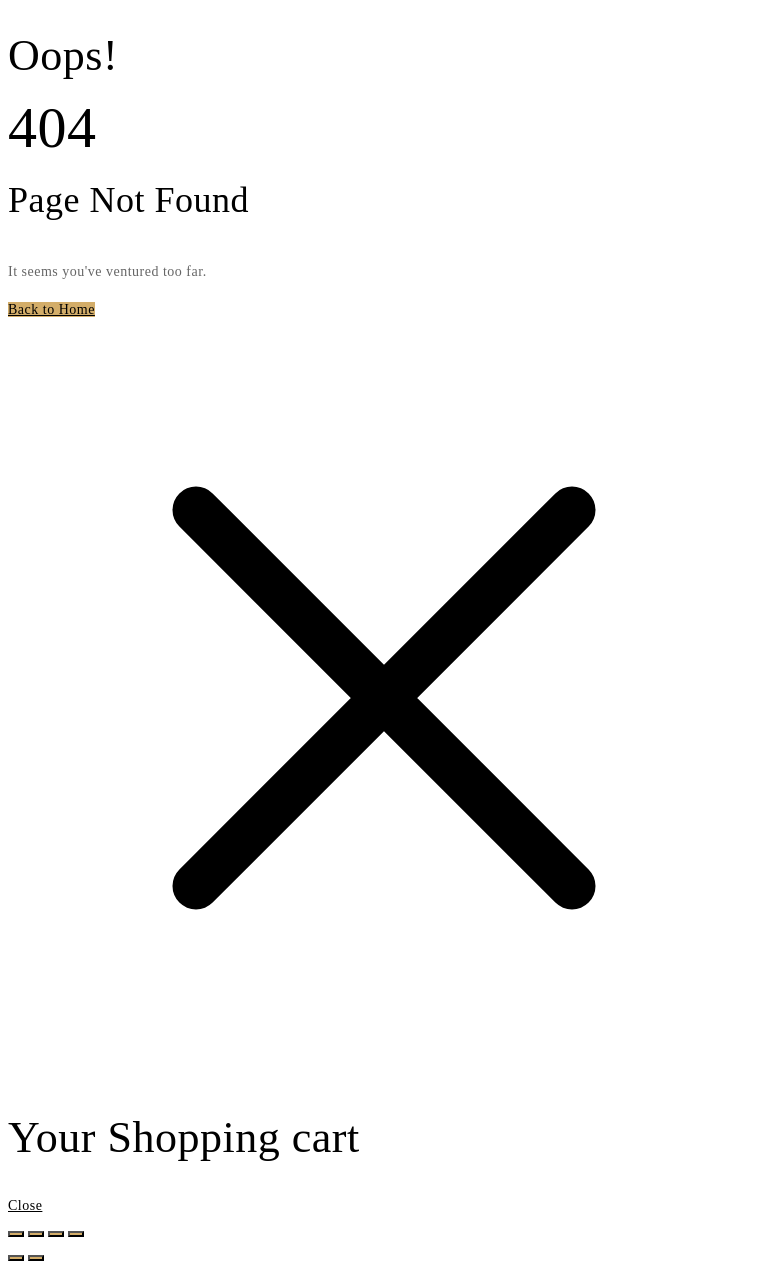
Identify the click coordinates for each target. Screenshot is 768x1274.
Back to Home (51, 309)
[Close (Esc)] (76, 1234)
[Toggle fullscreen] (36, 1234)
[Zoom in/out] (16, 1234)
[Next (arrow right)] (36, 1258)
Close (25, 1205)
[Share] (56, 1234)
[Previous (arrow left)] (16, 1258)
